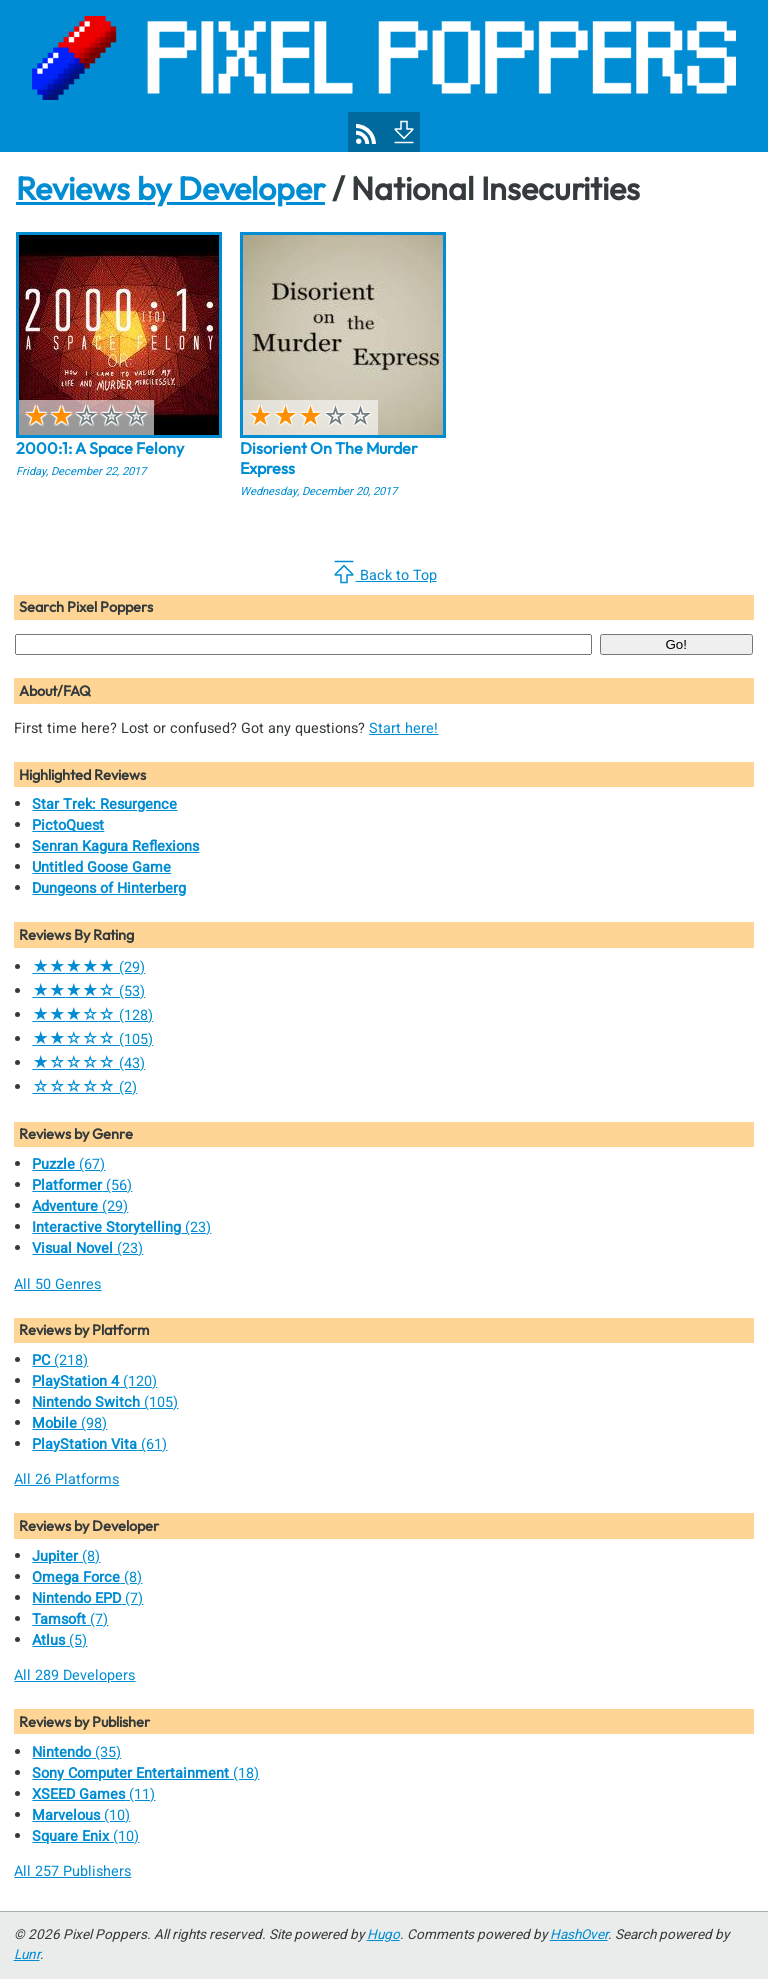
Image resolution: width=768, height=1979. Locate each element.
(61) (99, 1444)
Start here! (403, 728)
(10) (81, 1815)
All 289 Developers (74, 1675)
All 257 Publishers (72, 1871)
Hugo (383, 1935)
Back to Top (384, 573)
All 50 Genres (57, 1284)
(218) (60, 1360)
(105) (92, 1039)
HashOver (579, 1935)
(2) (84, 1087)
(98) (69, 1423)
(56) (82, 1185)
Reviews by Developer (170, 188)
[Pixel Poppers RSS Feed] (366, 134)
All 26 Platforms (66, 1479)
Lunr (27, 1955)
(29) (88, 967)
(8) (66, 1556)
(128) (92, 1015)
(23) (121, 1227)
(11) (93, 1794)
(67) (68, 1164)
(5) (59, 1640)
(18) (145, 1773)
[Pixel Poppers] (384, 76)
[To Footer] (402, 130)
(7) (87, 1598)
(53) (88, 991)
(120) (94, 1381)
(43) (88, 1063)
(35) (76, 1752)
